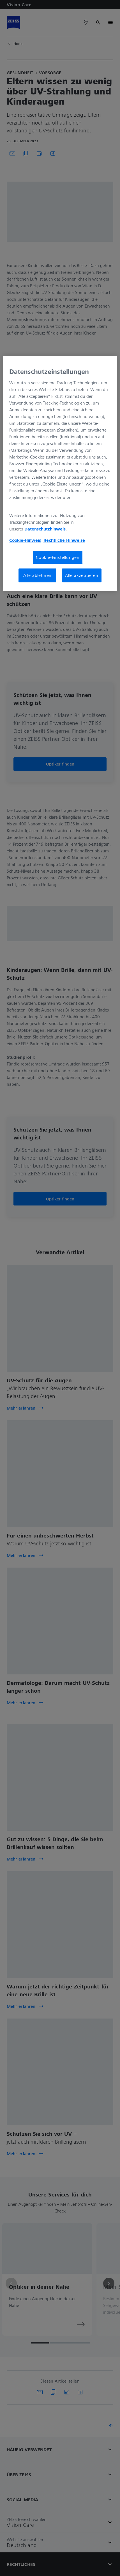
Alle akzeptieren (81, 575)
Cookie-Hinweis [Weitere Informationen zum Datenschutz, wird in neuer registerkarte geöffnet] (25, 540)
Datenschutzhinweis (45, 529)
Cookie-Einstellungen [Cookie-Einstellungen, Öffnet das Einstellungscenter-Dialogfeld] (58, 557)
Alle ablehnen (37, 575)
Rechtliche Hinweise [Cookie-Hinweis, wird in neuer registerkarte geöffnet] (64, 540)
